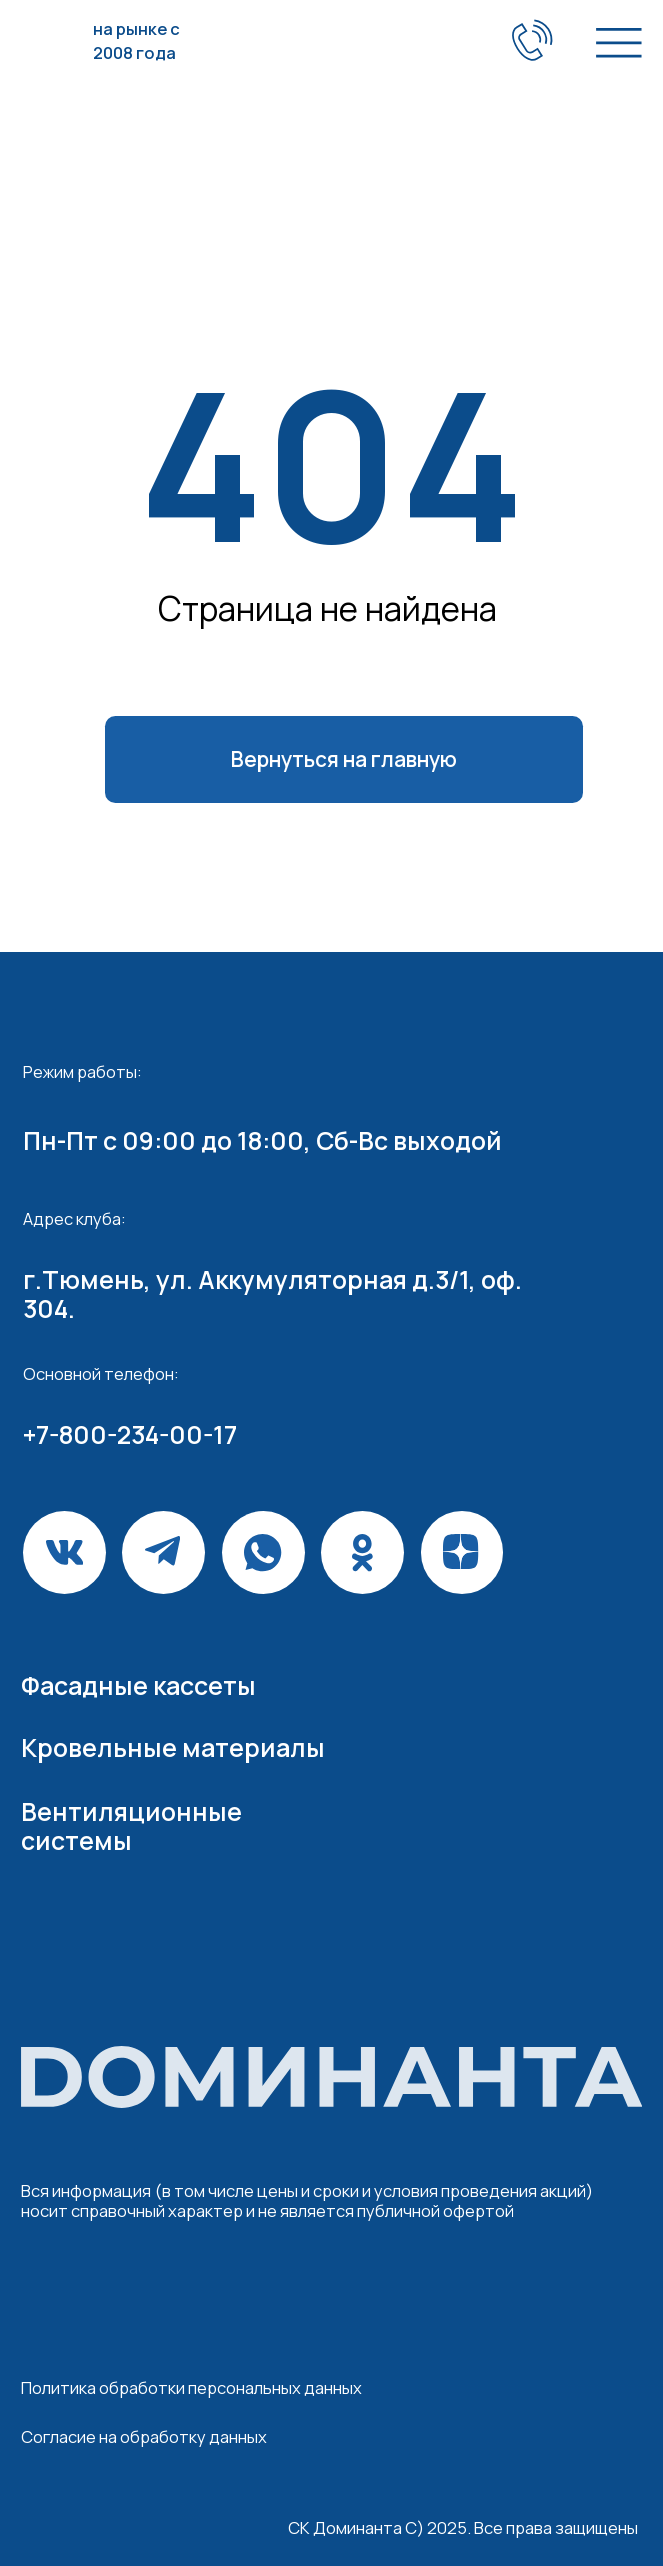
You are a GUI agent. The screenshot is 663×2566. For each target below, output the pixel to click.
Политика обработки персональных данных (191, 2387)
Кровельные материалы (173, 1747)
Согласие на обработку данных (144, 2436)
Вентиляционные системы (131, 1825)
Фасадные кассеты (138, 1685)
